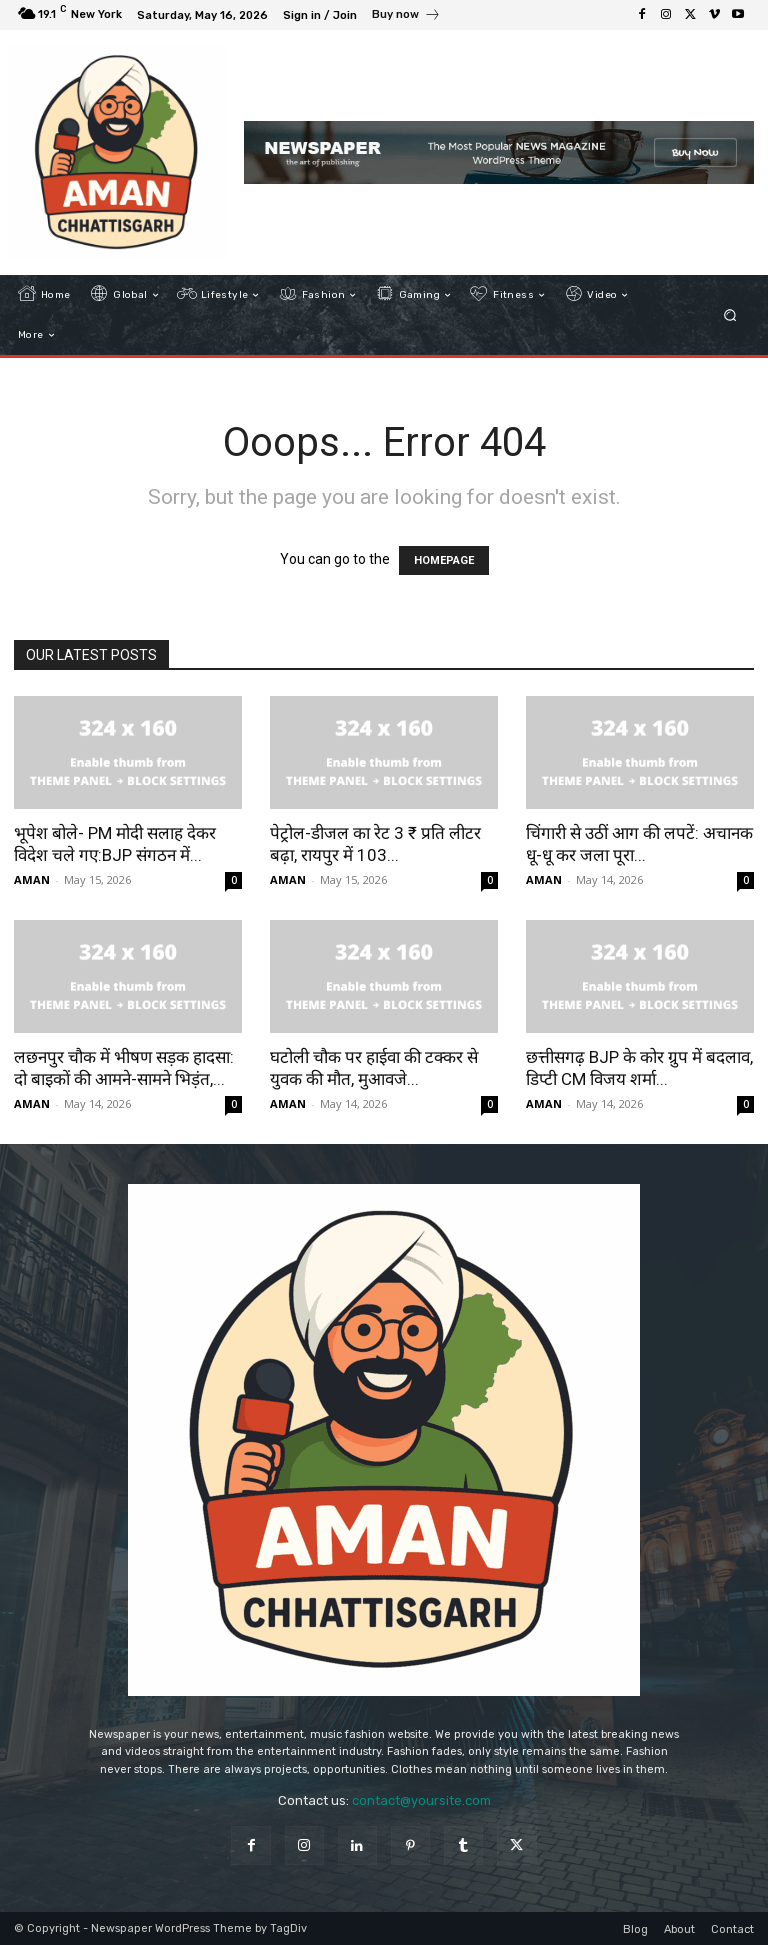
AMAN (32, 879)
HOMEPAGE (444, 560)
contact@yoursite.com (421, 1800)
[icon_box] (406, 17)
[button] (730, 315)
